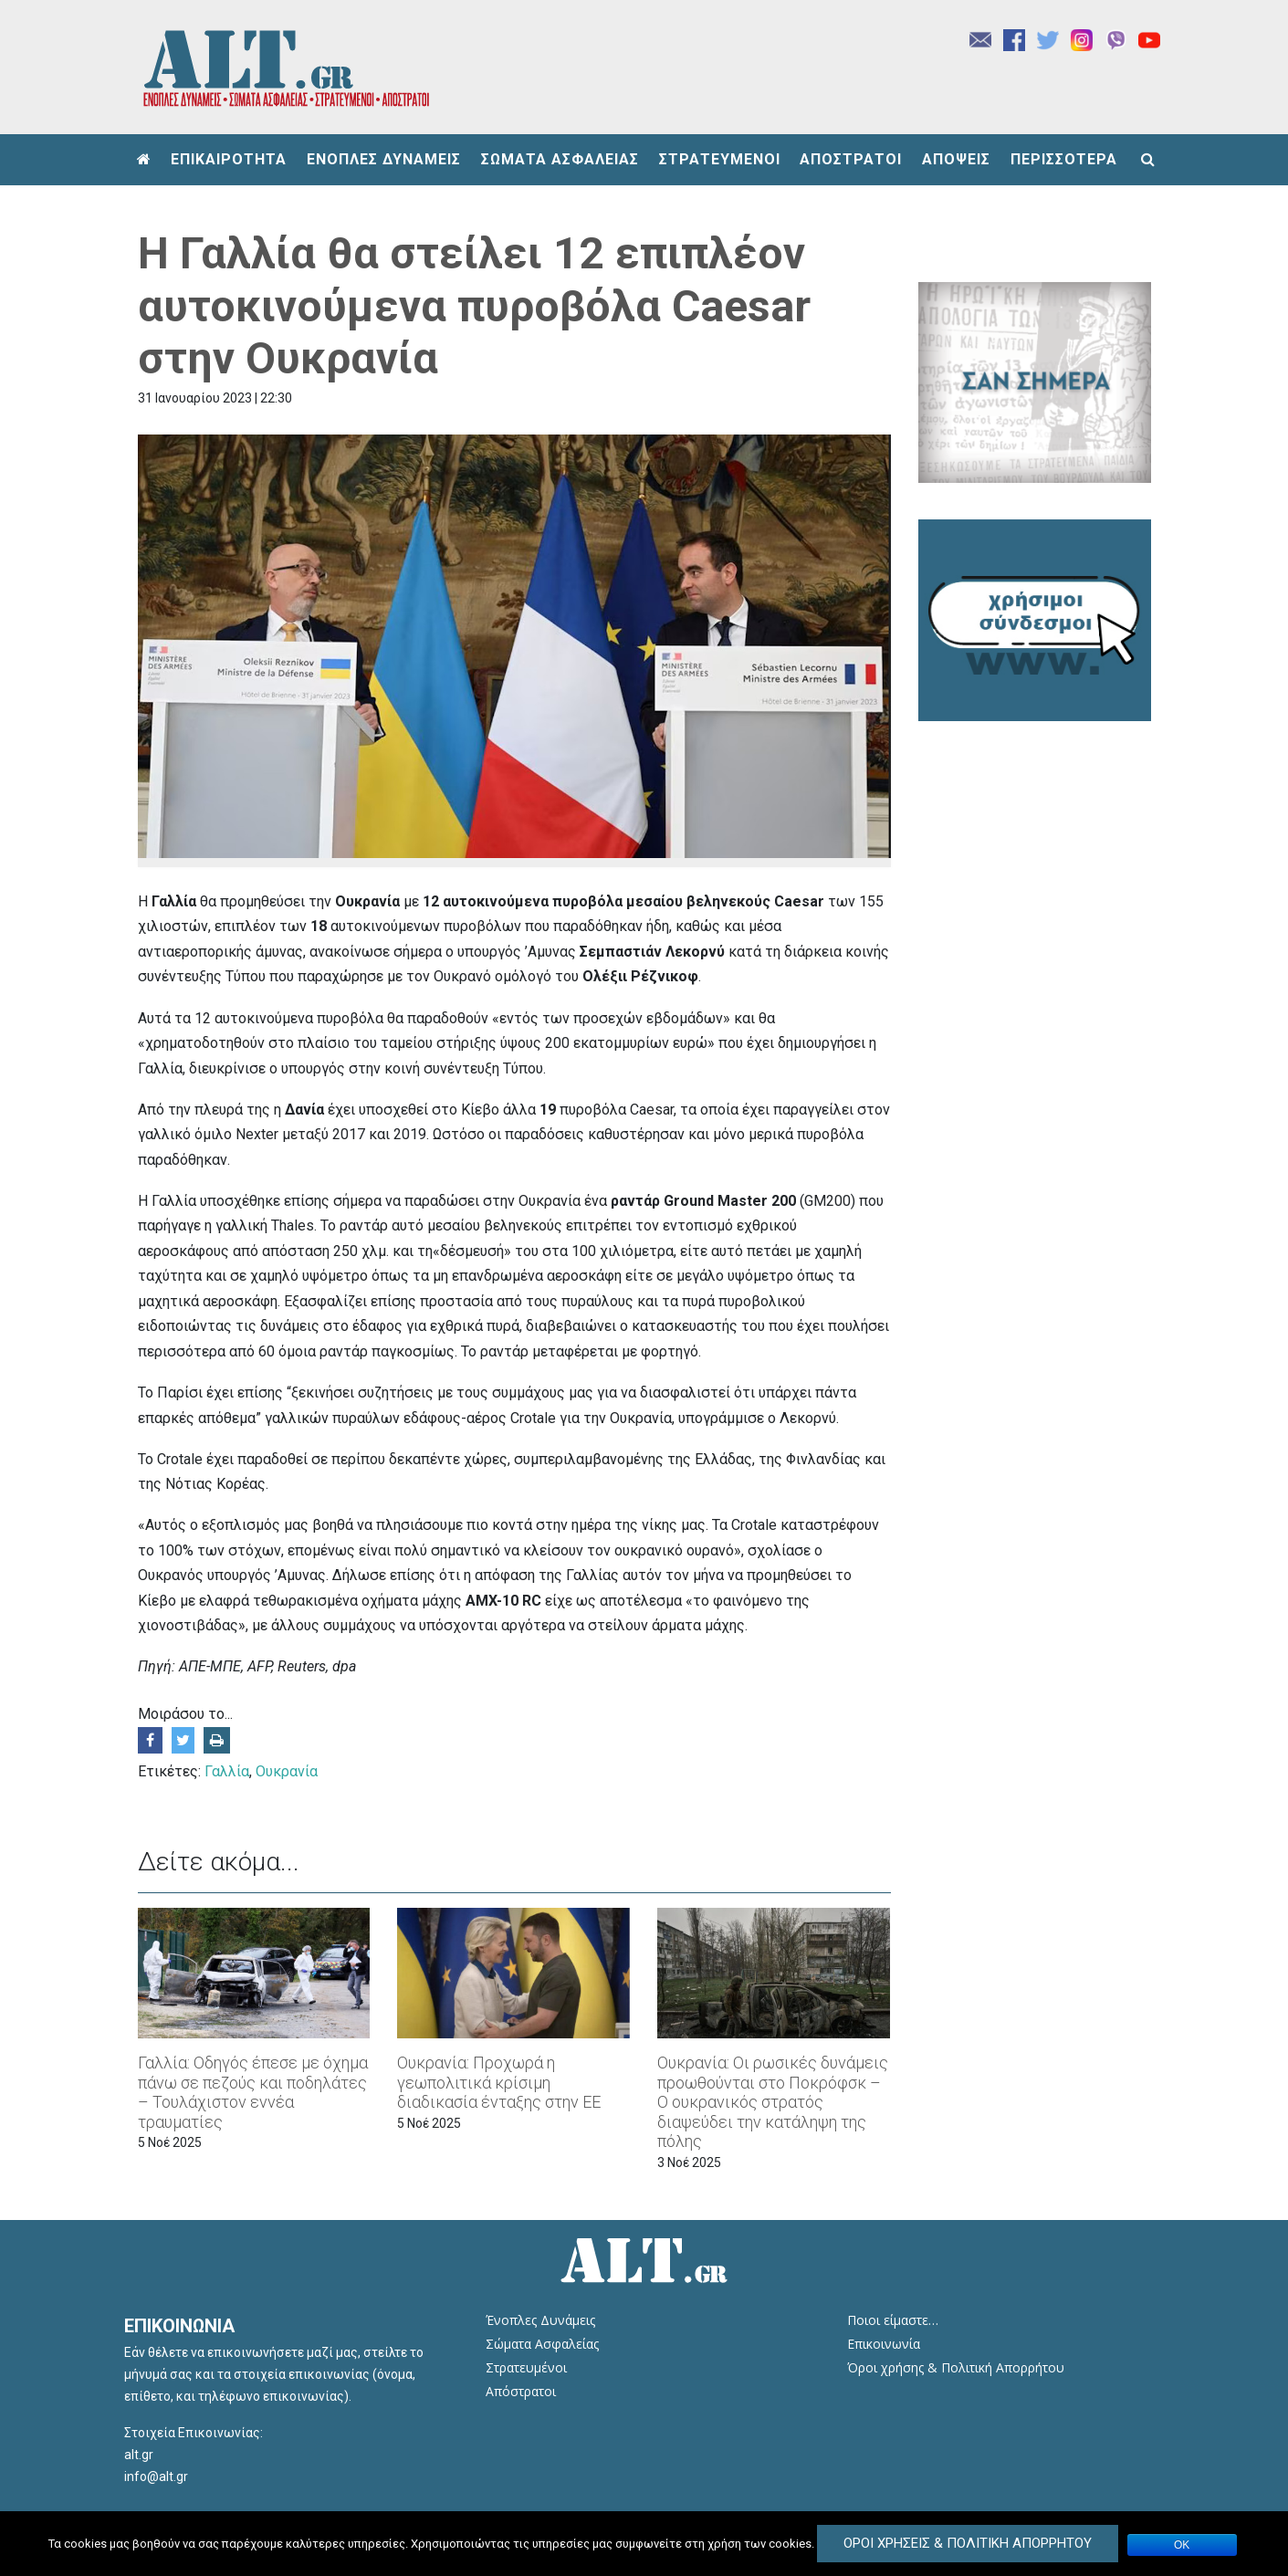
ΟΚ (1181, 2545)
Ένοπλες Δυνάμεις (540, 2320)
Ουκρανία (287, 1771)
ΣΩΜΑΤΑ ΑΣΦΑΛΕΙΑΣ (560, 159)
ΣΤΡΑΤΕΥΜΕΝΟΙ (719, 159)
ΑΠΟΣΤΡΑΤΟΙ (851, 159)
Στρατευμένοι (526, 2367)
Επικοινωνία (883, 2343)
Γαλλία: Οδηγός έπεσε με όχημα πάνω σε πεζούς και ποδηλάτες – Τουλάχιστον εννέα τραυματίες (253, 2092)
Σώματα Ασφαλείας (542, 2343)
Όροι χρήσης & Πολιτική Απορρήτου (955, 2367)
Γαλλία (226, 1771)
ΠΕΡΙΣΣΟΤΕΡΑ (1064, 159)
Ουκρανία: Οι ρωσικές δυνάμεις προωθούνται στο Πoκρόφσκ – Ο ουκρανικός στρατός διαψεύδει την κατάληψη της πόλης (772, 2102)
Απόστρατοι (521, 2391)
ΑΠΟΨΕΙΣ (956, 159)
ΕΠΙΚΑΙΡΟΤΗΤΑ (229, 159)
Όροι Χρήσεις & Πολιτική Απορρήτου (967, 2543)
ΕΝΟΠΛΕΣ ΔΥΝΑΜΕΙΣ (384, 159)
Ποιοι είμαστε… (892, 2320)
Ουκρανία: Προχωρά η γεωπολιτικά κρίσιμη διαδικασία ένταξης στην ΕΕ (499, 2082)
